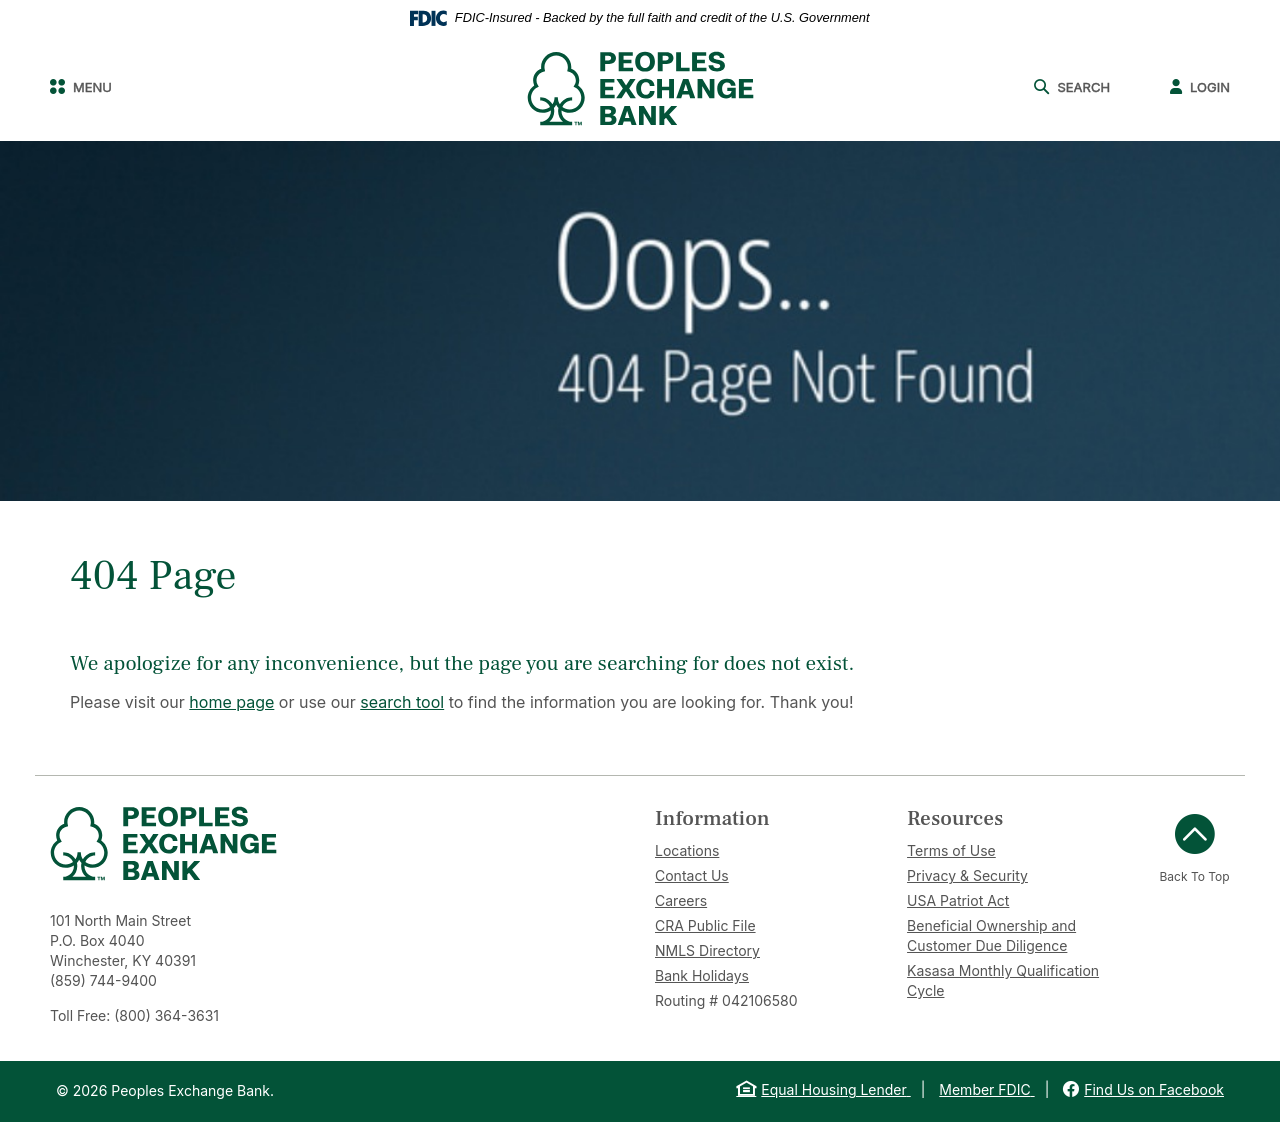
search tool (402, 702)
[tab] (766, 818)
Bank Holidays (702, 975)
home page (231, 702)
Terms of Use (951, 850)
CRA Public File (705, 925)
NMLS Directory (707, 950)
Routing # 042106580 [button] (726, 1000)
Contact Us (692, 875)
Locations (687, 850)
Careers (681, 900)
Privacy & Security (967, 875)
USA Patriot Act (958, 900)
